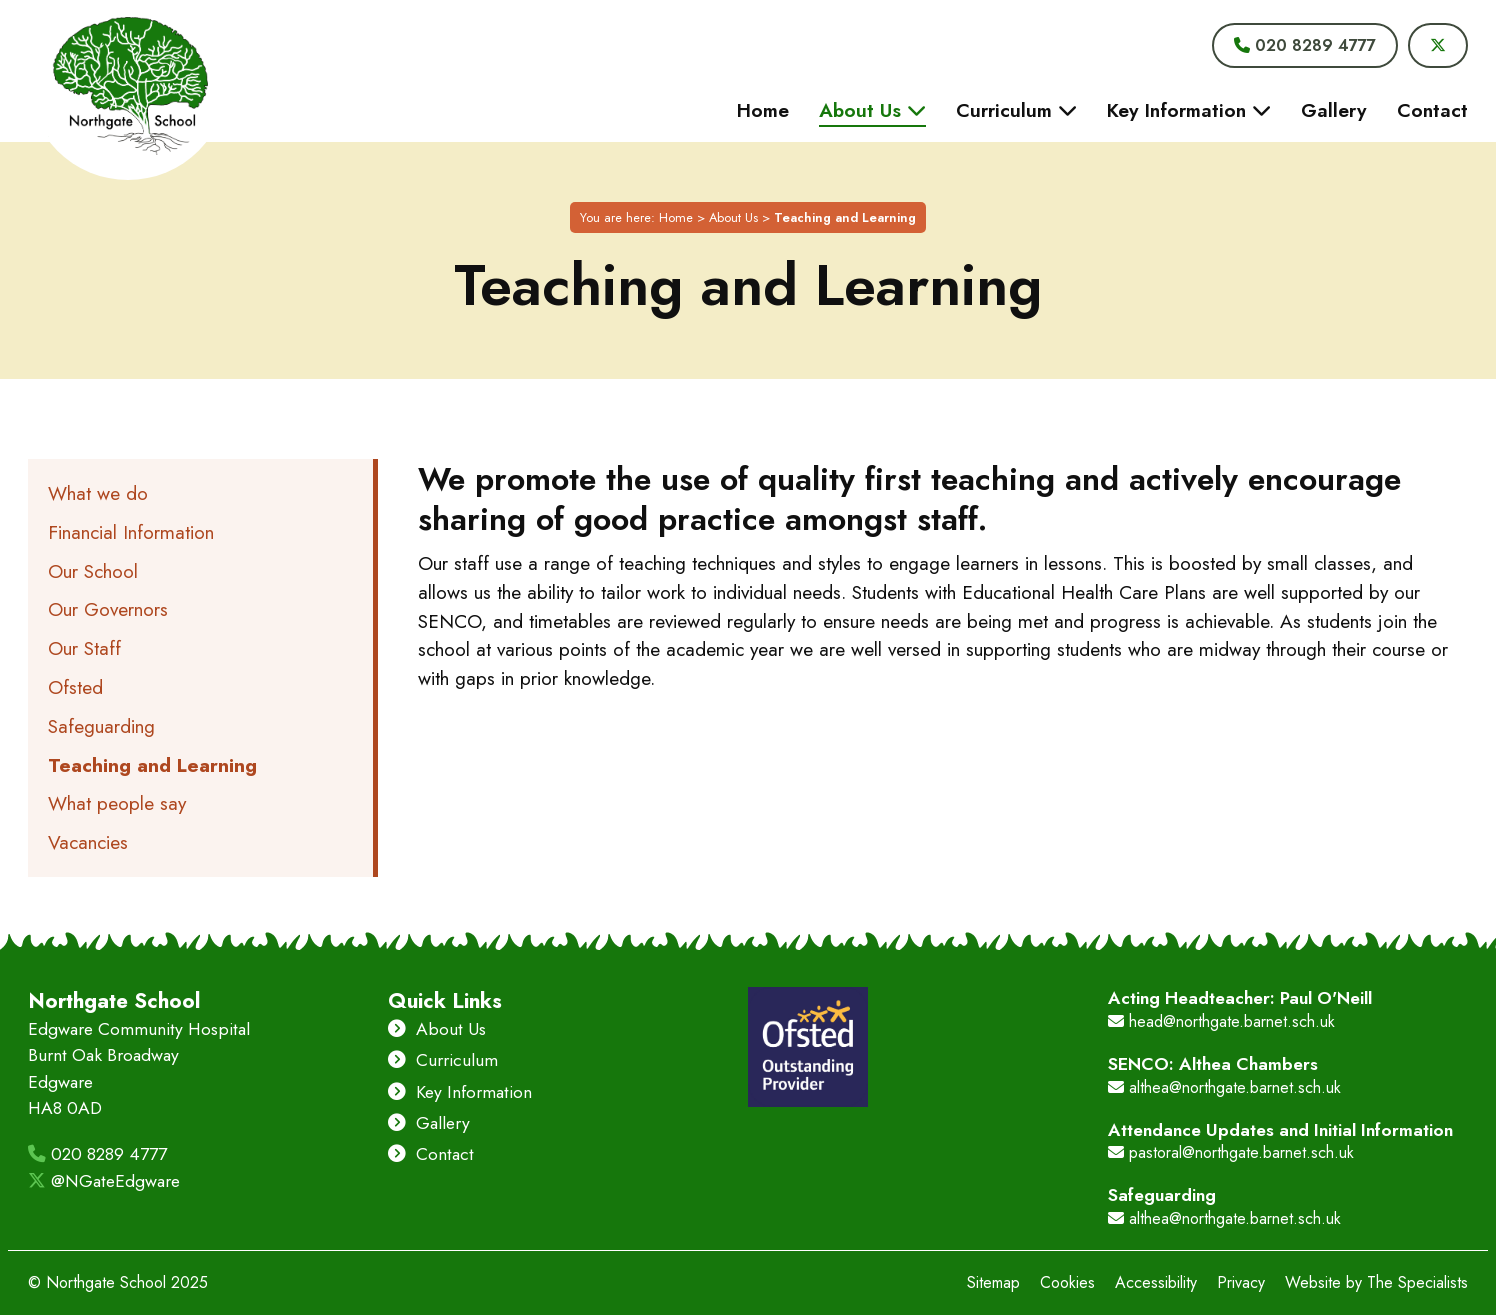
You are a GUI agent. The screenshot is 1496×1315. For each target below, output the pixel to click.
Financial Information (131, 532)
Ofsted (75, 687)
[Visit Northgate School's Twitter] (1438, 45)
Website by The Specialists (1376, 1282)
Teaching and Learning (152, 765)
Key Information (460, 1092)
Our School (93, 571)
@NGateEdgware (104, 1181)
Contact (431, 1154)
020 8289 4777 (97, 1154)
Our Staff (84, 648)
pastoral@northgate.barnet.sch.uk (1231, 1152)
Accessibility (1156, 1282)
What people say (117, 803)
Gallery (429, 1123)
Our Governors (108, 609)
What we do (98, 493)
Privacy (1241, 1282)
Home (676, 217)
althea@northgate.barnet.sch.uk (1224, 1087)
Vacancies (88, 842)
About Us (733, 217)
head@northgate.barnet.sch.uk (1221, 1021)
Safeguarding (101, 726)
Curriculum (443, 1060)
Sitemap (993, 1282)
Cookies (1067, 1282)
